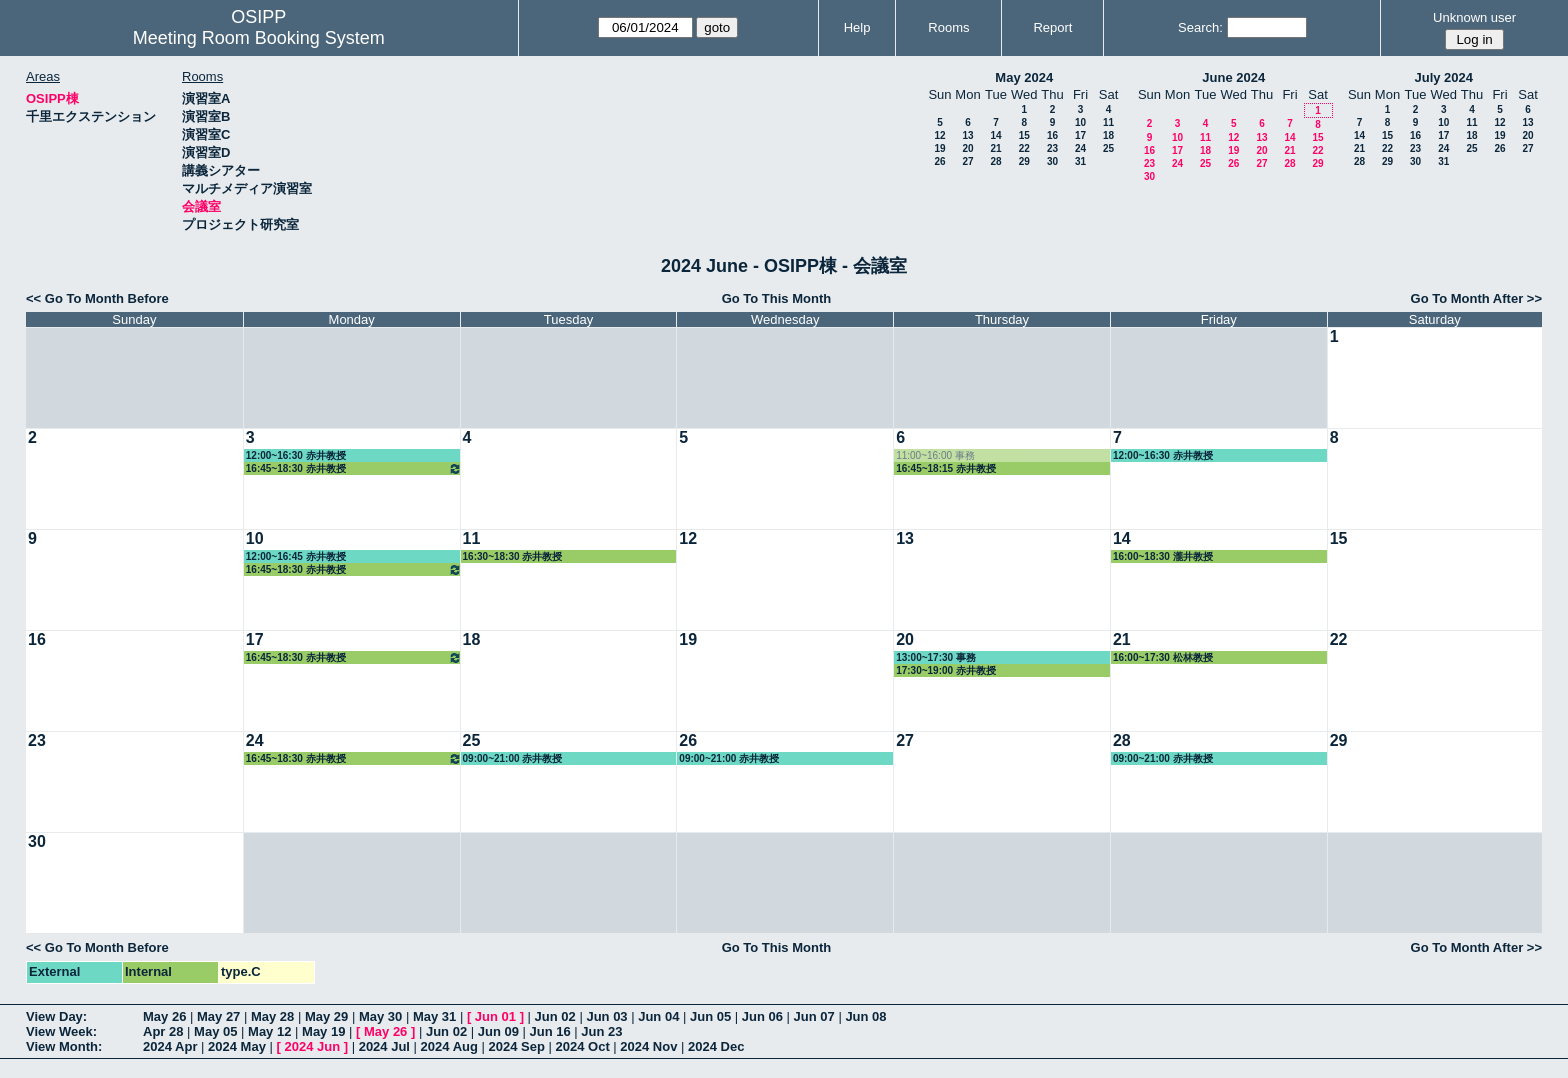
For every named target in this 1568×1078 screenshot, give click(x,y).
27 (967, 161)
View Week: (61, 1031)
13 (967, 135)
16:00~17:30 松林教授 (1163, 657)
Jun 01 (495, 1016)
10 (1080, 122)
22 (1024, 148)
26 (939, 161)
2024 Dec (716, 1046)
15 (1024, 135)
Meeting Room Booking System (259, 38)
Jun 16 (550, 1031)
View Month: (64, 1046)
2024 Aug (449, 1046)
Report (1052, 27)
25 (1108, 148)
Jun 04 (658, 1016)
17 (1080, 135)
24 (1080, 148)
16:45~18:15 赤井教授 (946, 468)
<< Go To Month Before (97, 298)
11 (1108, 122)
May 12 (269, 1031)
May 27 (218, 1016)
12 (939, 135)
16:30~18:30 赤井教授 (513, 556)
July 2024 (1443, 77)
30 (1052, 161)
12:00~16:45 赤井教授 (296, 556)
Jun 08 (865, 1016)
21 (995, 148)
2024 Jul (384, 1046)
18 (1108, 135)
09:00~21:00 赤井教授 (513, 758)
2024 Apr (170, 1046)
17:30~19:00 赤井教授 (946, 670)
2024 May (237, 1046)
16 (1052, 135)
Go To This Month (777, 298)
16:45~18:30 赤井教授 (354, 468)
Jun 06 (762, 1016)
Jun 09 (498, 1031)
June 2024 (1233, 77)
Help (857, 27)
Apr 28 (163, 1031)
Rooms (948, 27)
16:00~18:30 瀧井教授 (1163, 556)
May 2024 (1024, 77)
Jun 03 (606, 1016)
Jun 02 (555, 1016)
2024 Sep (517, 1046)
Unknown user (1474, 17)
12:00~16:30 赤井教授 (296, 455)
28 (995, 161)
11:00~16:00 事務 (935, 455)
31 (1080, 161)
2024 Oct (583, 1046)
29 (1024, 161)
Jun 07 (814, 1016)
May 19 (323, 1031)
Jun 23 (601, 1031)
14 (995, 135)
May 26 (164, 1016)
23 (1052, 148)
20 (967, 148)
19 (939, 148)
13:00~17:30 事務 (936, 657)
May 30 (380, 1016)
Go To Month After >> (1476, 298)
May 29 (326, 1016)
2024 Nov (648, 1046)
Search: (1200, 27)
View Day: (56, 1016)
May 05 (215, 1031)
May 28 (272, 1016)
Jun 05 (710, 1016)
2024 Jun (312, 1046)
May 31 (434, 1016)
